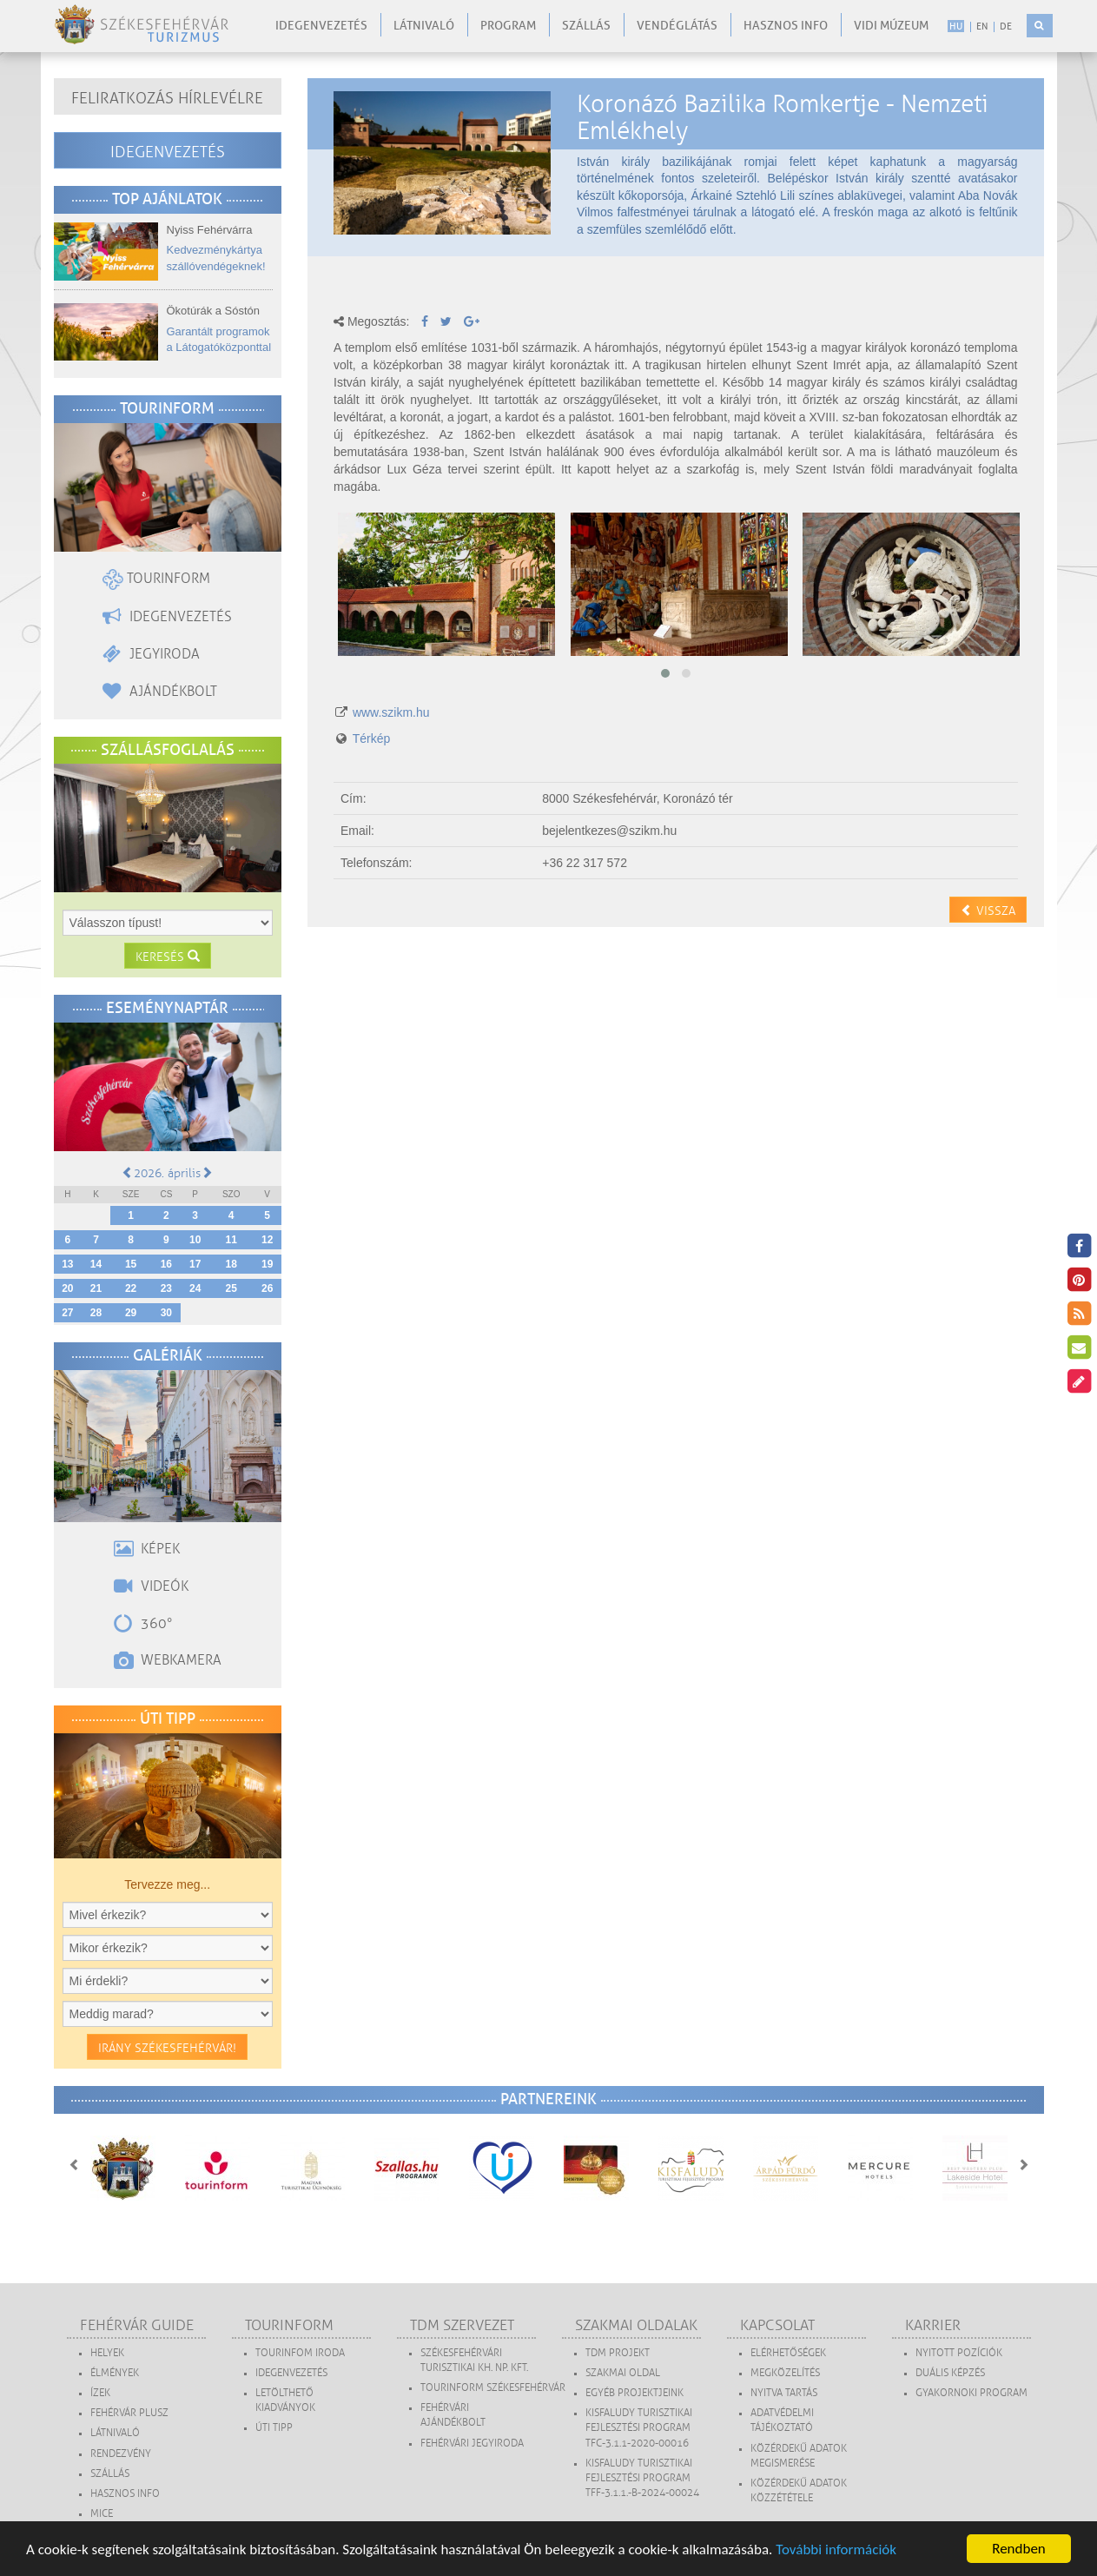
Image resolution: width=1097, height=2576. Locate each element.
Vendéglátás (677, 25)
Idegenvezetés (321, 25)
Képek (147, 1549)
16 (166, 1264)
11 (230, 1240)
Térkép (372, 738)
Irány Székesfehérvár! (167, 2048)
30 (166, 1313)
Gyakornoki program (971, 2393)
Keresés (167, 957)
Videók (151, 1586)
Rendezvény (120, 2453)
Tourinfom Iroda (300, 2353)
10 (195, 1240)
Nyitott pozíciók (958, 2353)
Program (508, 25)
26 (267, 1288)
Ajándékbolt (159, 691)
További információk (836, 2549)
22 (130, 1288)
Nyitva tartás (783, 2393)
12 (267, 1240)
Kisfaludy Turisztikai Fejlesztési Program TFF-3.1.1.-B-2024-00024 (642, 2478)
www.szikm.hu (391, 712)
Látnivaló (423, 25)
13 (67, 1264)
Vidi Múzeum (891, 25)
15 (130, 1264)
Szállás (586, 25)
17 (195, 1264)
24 (195, 1288)
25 (230, 1288)
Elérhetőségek (788, 2353)
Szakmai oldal (622, 2373)
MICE (101, 2513)
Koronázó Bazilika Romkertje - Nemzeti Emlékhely (782, 117)
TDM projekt (617, 2353)
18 (230, 1264)
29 (130, 1313)
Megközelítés (785, 2373)
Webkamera (167, 1660)
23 (166, 1288)
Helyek (107, 2353)
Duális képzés (950, 2373)
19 (267, 1264)
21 (96, 1288)
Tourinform (156, 578)
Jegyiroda (151, 654)
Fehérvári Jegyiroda (472, 2443)
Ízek (100, 2393)
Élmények (114, 2373)
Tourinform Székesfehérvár (492, 2387)
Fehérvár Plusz (129, 2413)
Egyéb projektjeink (634, 2393)
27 (67, 1313)
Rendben (1019, 2549)
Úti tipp (274, 2427)
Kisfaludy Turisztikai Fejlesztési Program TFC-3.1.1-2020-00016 (639, 2428)
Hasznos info (785, 25)
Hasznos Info (125, 2493)
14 (96, 1264)
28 (96, 1313)
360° (143, 1623)
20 (67, 1288)
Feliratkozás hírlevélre (167, 98)
